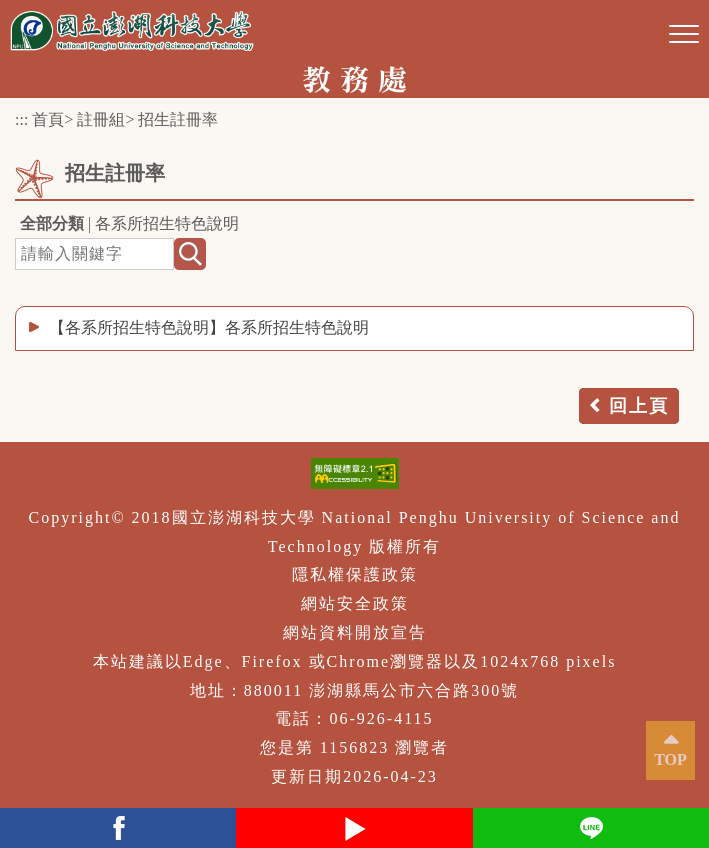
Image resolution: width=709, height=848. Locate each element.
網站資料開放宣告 (355, 632)
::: (21, 119)
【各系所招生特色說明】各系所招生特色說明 (209, 327)
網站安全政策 (355, 603)
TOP (670, 759)
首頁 (48, 119)
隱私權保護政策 (355, 574)
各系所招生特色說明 (167, 223)
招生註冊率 (178, 119)
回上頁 (639, 406)
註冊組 (101, 119)
